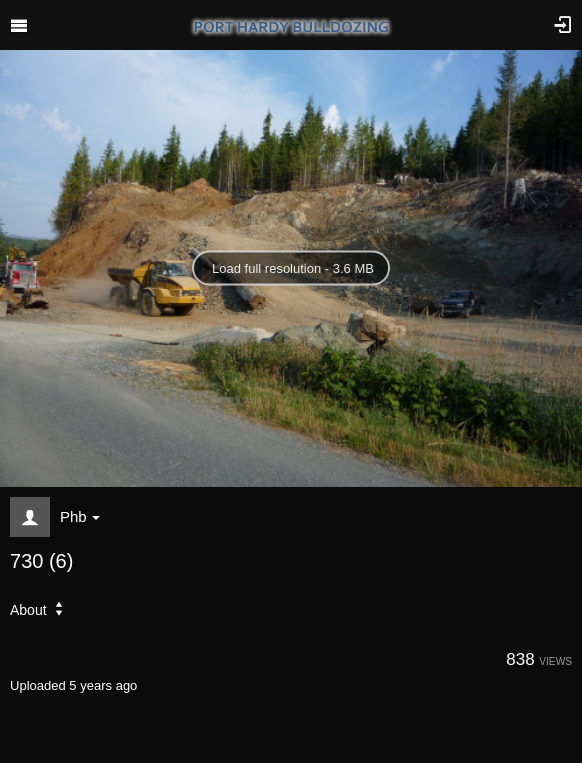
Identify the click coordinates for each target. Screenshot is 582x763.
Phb (80, 516)
